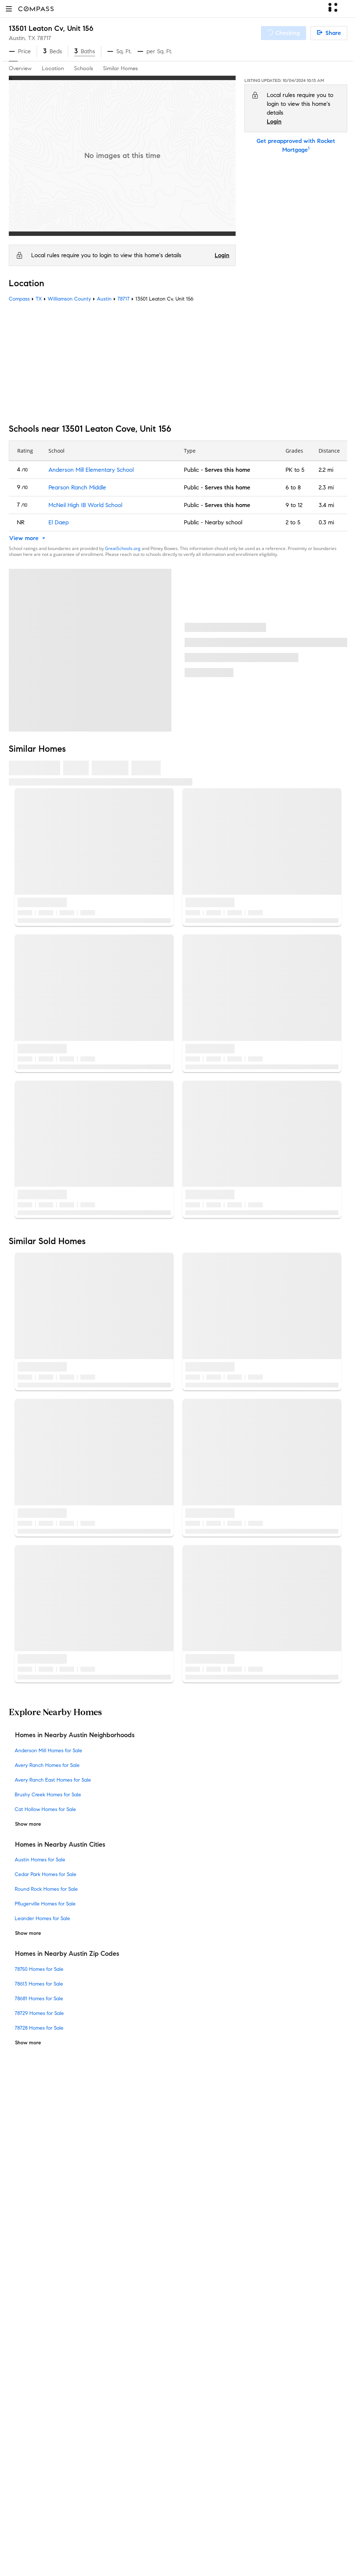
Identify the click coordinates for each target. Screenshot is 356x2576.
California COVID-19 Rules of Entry (109, 2553)
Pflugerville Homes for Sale (45, 1904)
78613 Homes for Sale (39, 1984)
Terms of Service (150, 2535)
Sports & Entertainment (154, 2431)
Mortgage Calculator (151, 2337)
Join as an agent (30, 2278)
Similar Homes (120, 68)
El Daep (58, 522)
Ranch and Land (145, 2454)
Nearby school (223, 522)
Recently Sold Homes (151, 2478)
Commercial (139, 2419)
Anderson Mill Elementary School (91, 469)
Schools (83, 68)
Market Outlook (144, 2278)
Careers (19, 2290)
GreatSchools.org (123, 548)
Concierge (137, 2231)
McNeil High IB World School (85, 505)
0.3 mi (326, 522)
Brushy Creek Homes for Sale (48, 1795)
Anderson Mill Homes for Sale (48, 1750)
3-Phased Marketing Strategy (162, 2266)
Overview (20, 68)
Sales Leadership (31, 2255)
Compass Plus (142, 2360)
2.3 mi (326, 487)
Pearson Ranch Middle (77, 487)
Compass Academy (149, 2349)
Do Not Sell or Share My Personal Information (67, 2535)
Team (16, 2243)
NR (21, 522)
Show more (28, 1824)
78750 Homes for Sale (39, 1969)
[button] (9, 8)
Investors (20, 2266)
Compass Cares (144, 2372)
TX (39, 299)
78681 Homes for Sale (39, 1998)
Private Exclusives (146, 2243)
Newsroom (22, 2325)
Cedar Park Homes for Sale (45, 1874)
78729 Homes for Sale (39, 2013)
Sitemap (134, 2490)
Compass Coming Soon (154, 2255)
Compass (19, 299)
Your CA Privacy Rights (198, 2553)
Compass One (142, 2290)
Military (133, 2443)
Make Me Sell (141, 2302)
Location (53, 68)
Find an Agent (142, 2325)
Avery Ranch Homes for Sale (47, 1765)
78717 (44, 38)
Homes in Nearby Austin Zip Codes (67, 1954)
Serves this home (227, 469)
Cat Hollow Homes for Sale (45, 1809)
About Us (21, 2231)
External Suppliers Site (153, 2466)
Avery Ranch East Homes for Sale (53, 1780)
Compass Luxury (146, 2313)
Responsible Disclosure (68, 2544)
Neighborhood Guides (152, 2396)
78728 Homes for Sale (39, 2028)
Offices (18, 2313)
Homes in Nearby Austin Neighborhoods (75, 1735)
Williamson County (69, 299)
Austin (104, 299)
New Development (148, 2407)
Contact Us (23, 2302)
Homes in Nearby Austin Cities (60, 1844)
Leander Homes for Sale (42, 1918)
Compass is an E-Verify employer (143, 2544)
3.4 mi (326, 505)
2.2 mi (326, 469)
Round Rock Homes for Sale (46, 1889)
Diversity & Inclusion (150, 2384)
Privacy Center (194, 2535)
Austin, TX (22, 38)
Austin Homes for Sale (40, 1860)
